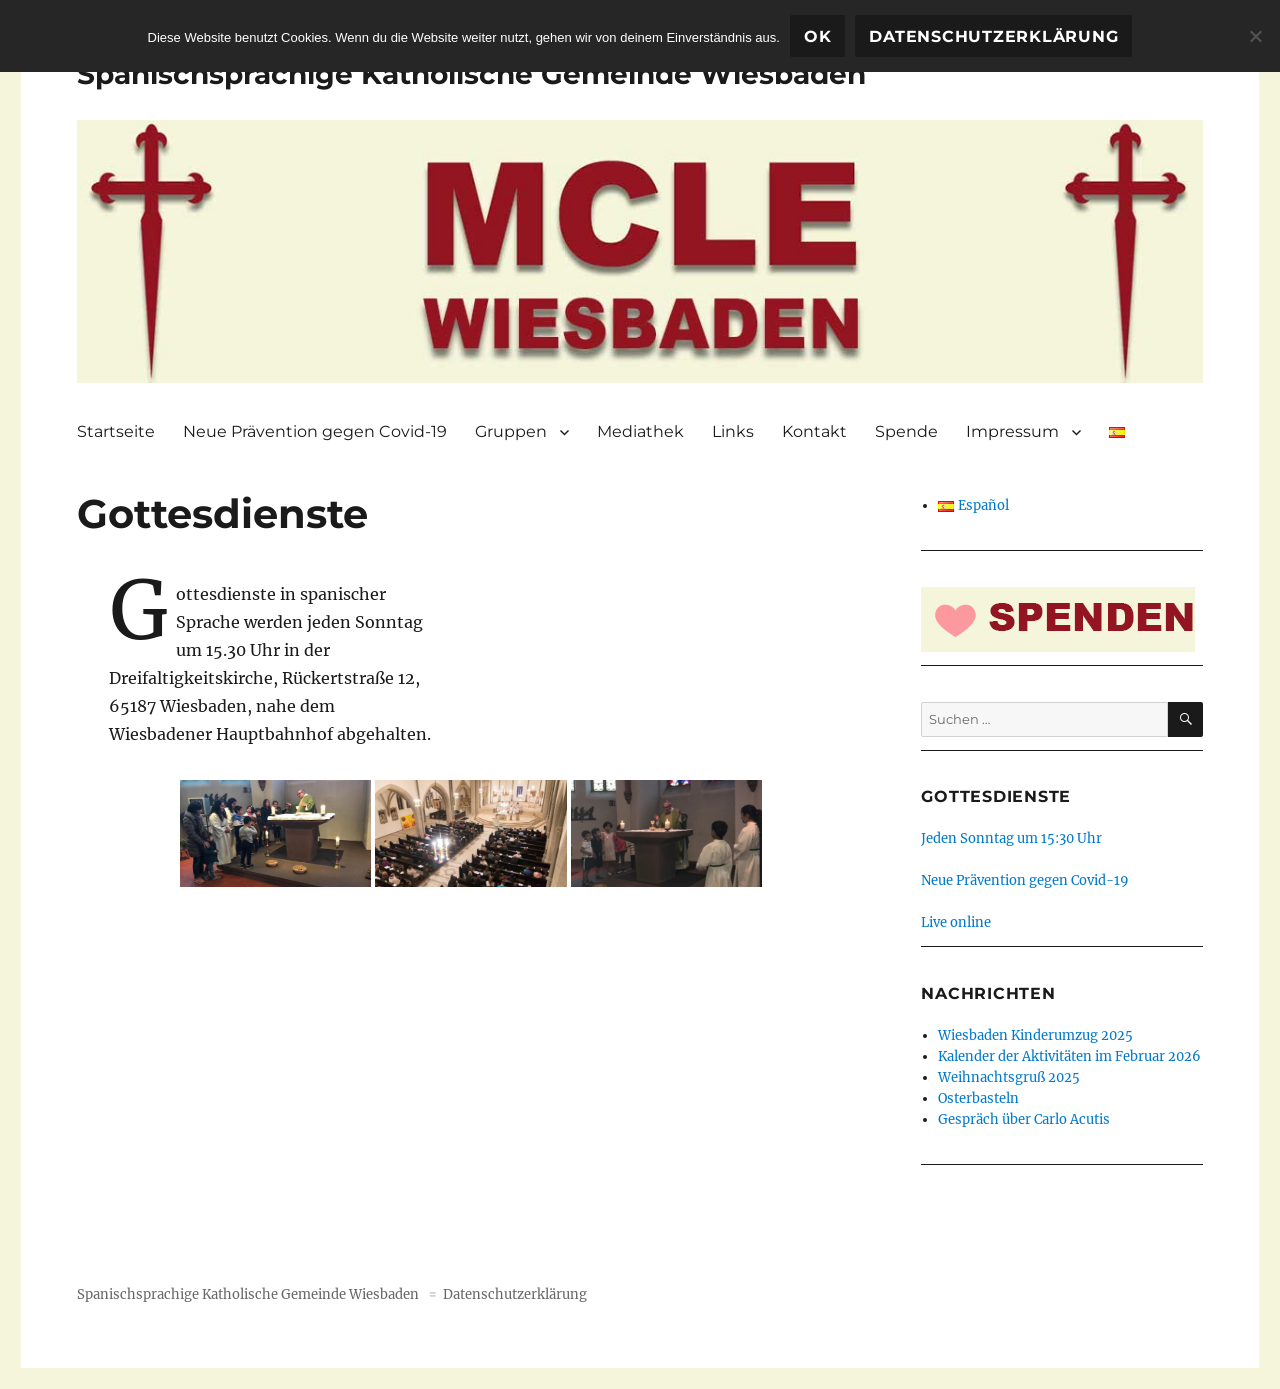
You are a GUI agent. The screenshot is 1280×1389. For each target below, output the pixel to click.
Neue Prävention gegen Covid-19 (315, 431)
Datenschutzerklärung (515, 1294)
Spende (906, 431)
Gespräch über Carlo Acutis (1024, 1119)
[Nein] (1255, 36)
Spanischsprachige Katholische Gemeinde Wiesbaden (471, 74)
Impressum (1012, 431)
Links (733, 431)
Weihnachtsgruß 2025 (1009, 1077)
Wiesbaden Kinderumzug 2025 (1035, 1035)
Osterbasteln (978, 1098)
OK (818, 36)
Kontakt (814, 431)
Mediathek (640, 431)
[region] (639, 251)
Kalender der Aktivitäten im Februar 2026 (1069, 1056)
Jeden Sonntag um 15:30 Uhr (1011, 838)
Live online (956, 922)
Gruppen (511, 431)
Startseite (116, 431)
